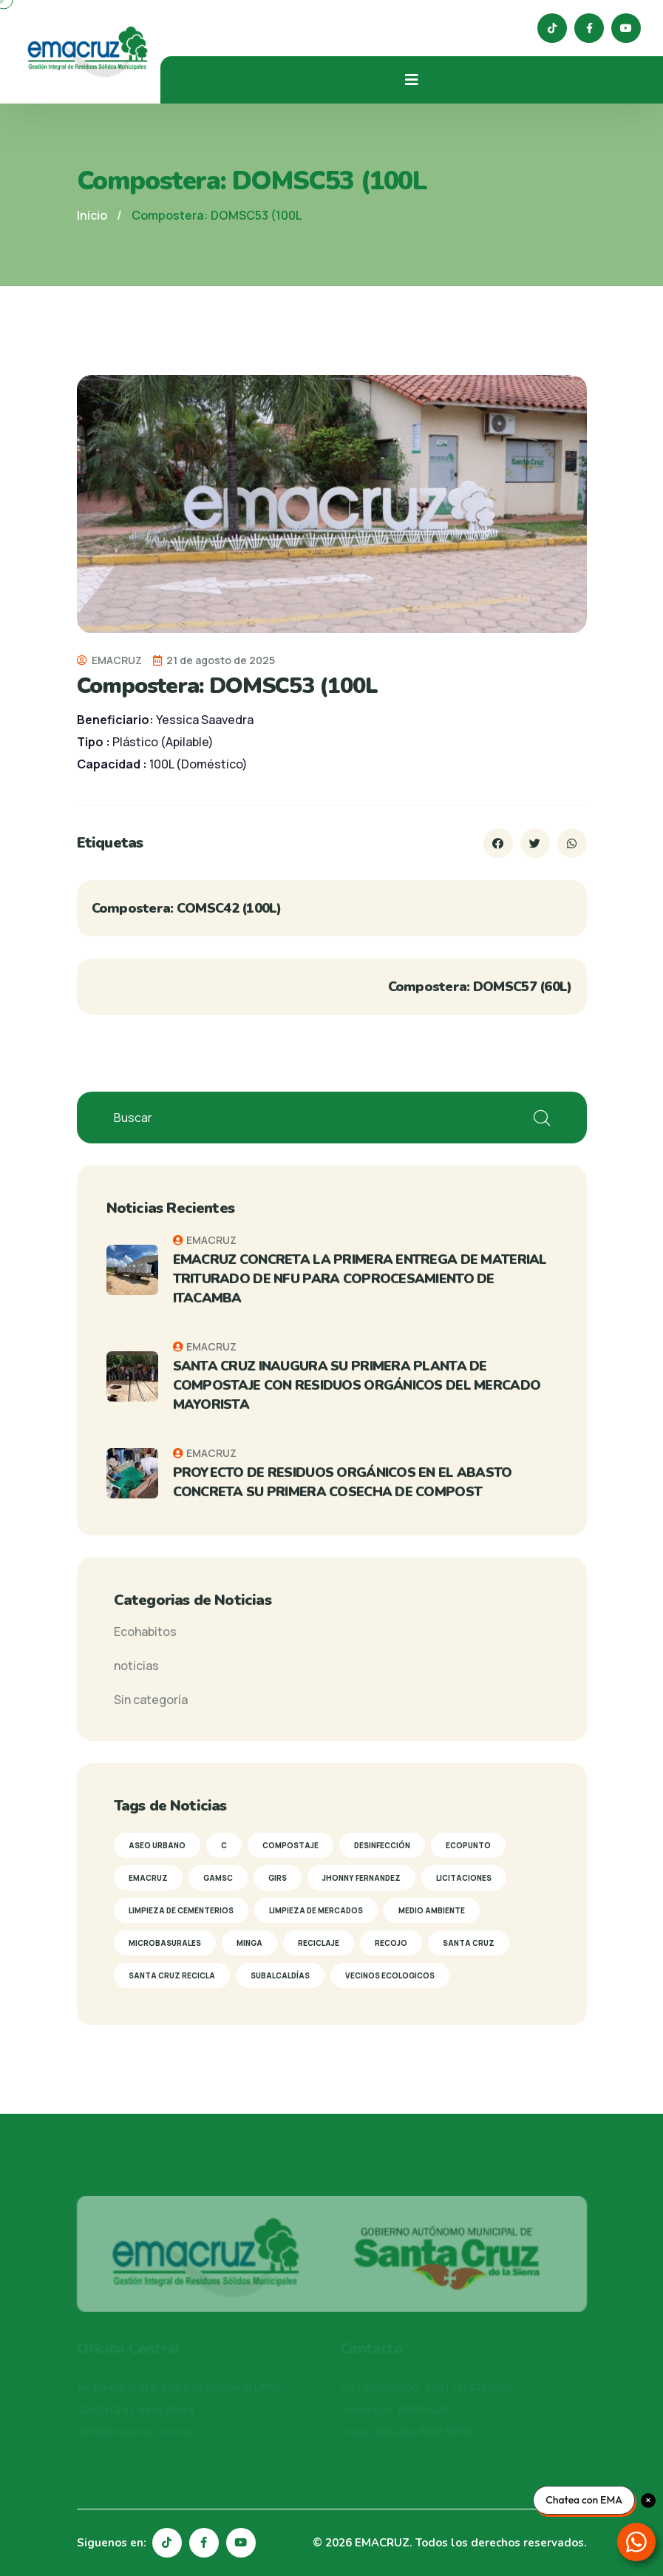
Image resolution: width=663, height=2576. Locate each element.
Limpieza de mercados (316, 1910)
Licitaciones (464, 1878)
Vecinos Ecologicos (390, 1975)
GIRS (277, 1878)
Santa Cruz (468, 1943)
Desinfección (382, 1845)
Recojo (391, 1943)
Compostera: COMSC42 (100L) (187, 908)
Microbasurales (165, 1943)
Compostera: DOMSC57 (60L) (480, 986)
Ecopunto (468, 1845)
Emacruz (148, 1878)
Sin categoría (151, 1699)
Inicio (92, 215)
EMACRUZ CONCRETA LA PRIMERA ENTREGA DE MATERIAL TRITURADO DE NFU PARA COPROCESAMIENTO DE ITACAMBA (360, 1279)
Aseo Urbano (157, 1845)
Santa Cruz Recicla (172, 1975)
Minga (249, 1943)
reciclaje (318, 1943)
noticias (136, 1665)
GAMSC (218, 1878)
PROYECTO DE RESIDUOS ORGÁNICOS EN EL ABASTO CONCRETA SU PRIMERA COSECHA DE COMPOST (342, 1482)
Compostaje (290, 1845)
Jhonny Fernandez (361, 1878)
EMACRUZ (109, 660)
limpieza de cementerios (181, 1910)
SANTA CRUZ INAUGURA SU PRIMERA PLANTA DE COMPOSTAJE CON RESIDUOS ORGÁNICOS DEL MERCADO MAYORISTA (357, 1385)
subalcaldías (280, 1975)
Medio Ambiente (431, 1910)
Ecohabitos (145, 1631)
